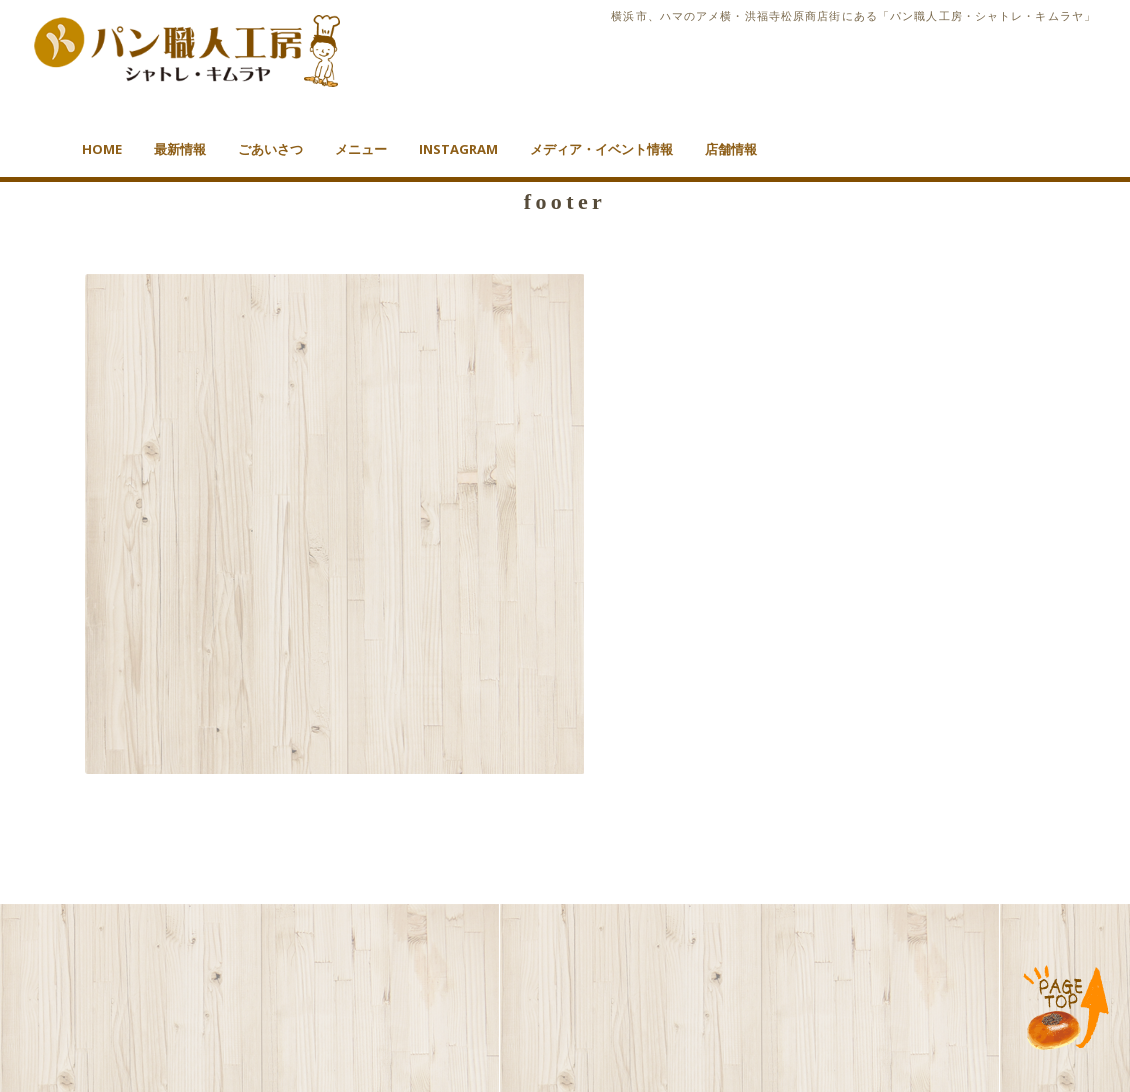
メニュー (361, 149)
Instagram (458, 149)
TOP (1066, 1009)
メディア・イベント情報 (601, 149)
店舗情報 (731, 149)
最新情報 (180, 149)
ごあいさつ (270, 149)
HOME (102, 149)
